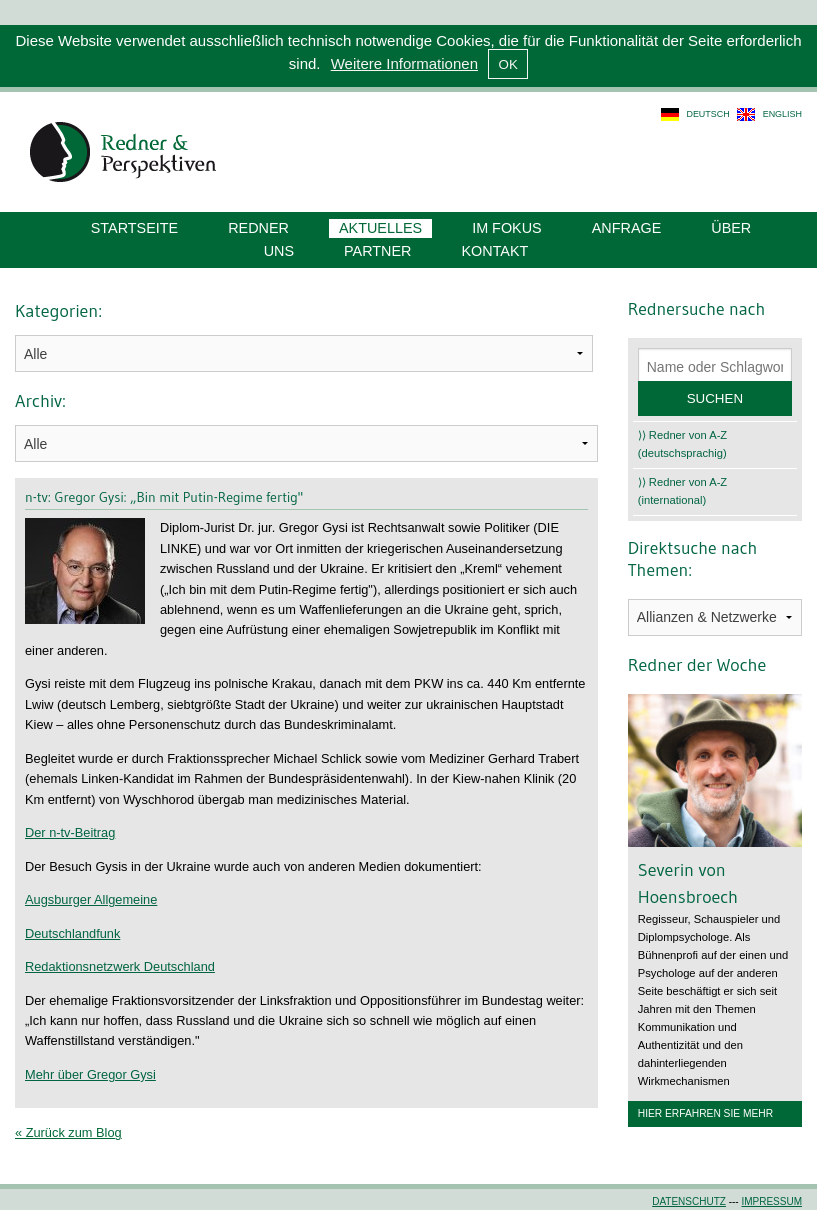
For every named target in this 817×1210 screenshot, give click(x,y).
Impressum (771, 1201)
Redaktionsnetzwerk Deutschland (120, 966)
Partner (377, 251)
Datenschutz (689, 1201)
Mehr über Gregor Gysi (90, 1074)
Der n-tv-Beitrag (70, 832)
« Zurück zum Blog (68, 1132)
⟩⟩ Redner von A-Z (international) (682, 491)
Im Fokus (507, 228)
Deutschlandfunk (72, 933)
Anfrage (627, 228)
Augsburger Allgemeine (91, 899)
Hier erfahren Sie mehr (705, 1113)
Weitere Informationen (404, 63)
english (782, 114)
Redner (258, 228)
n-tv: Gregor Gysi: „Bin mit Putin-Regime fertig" (164, 497)
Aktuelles (380, 228)
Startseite (134, 228)
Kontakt (494, 251)
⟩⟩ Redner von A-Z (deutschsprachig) (682, 444)
